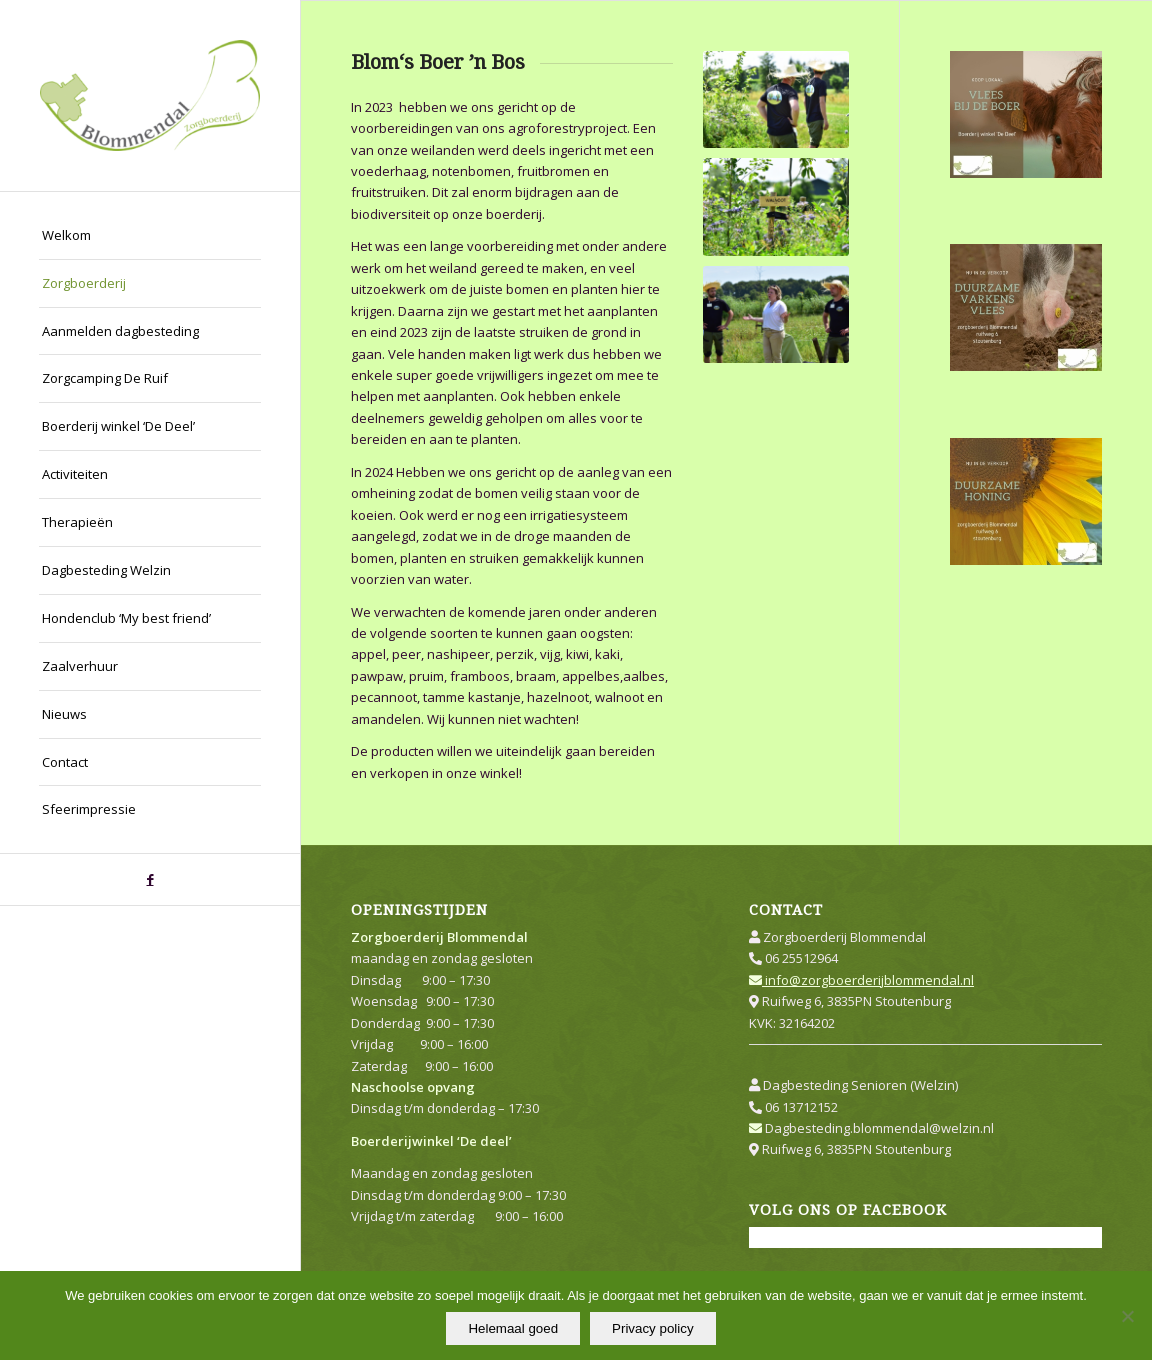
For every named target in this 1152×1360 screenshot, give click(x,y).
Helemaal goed (513, 1328)
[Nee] (1127, 1316)
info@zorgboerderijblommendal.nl (861, 980)
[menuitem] (150, 236)
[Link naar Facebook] (150, 879)
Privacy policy (652, 1328)
